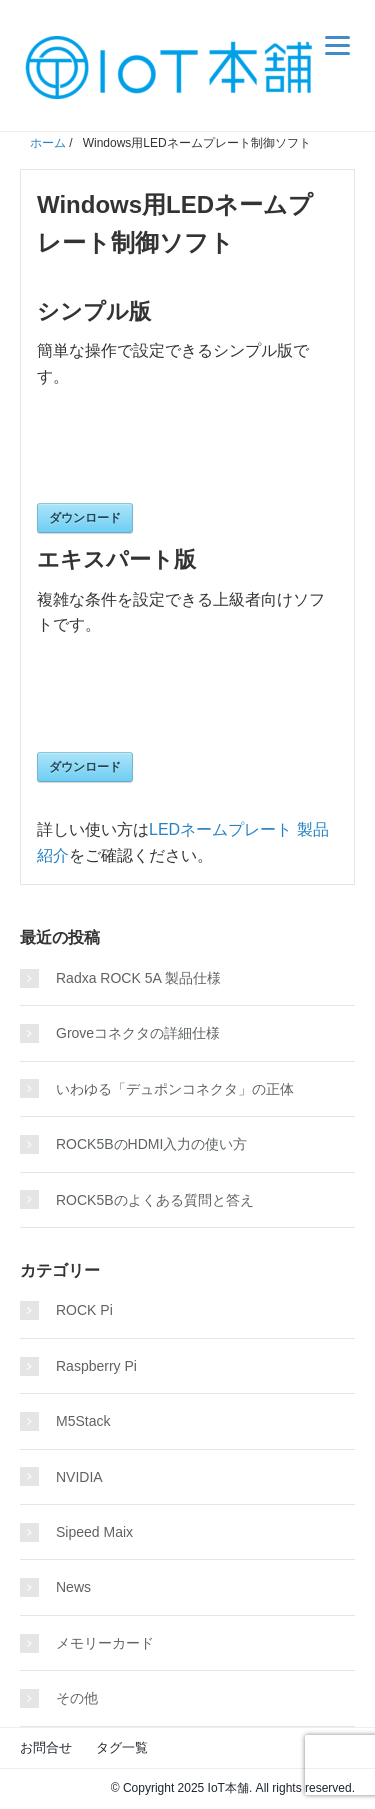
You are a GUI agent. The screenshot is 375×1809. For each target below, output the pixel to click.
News (73, 1587)
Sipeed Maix (94, 1532)
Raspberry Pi (96, 1366)
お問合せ (46, 1747)
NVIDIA (79, 1477)
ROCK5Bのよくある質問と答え (155, 1200)
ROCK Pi (84, 1310)
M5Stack (83, 1421)
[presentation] (189, 454)
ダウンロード (85, 518)
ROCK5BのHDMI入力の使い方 (151, 1144)
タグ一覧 (122, 1747)
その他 (77, 1698)
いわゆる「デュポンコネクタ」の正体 (175, 1089)
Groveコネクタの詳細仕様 (138, 1033)
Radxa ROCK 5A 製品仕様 (138, 978)
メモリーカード (105, 1643)
